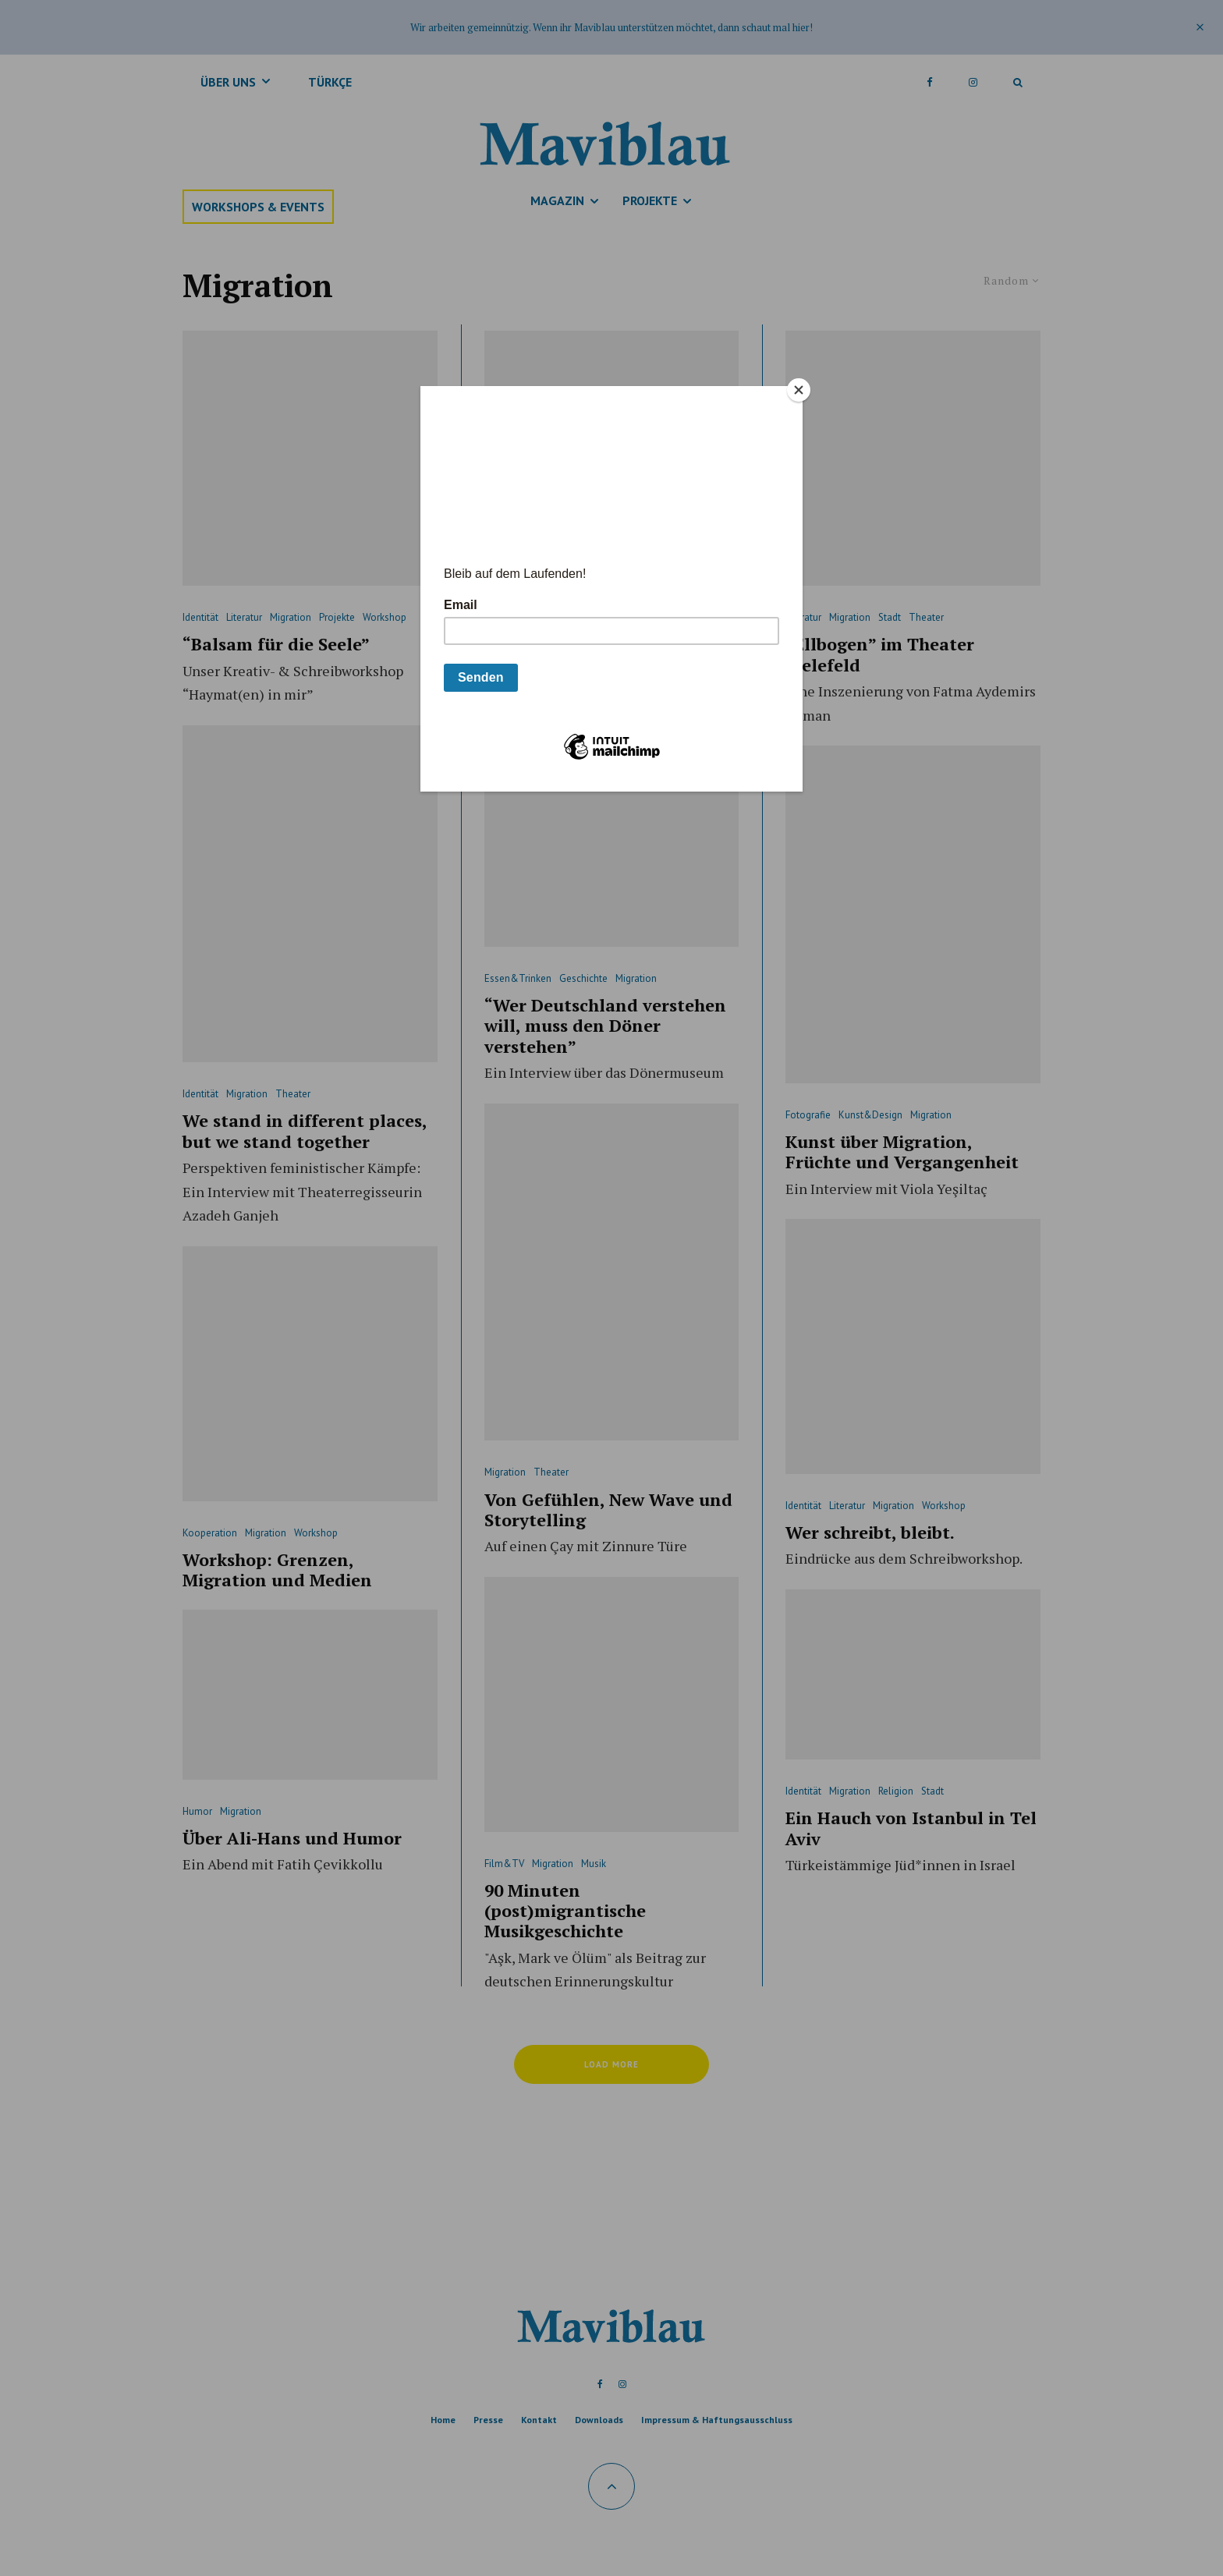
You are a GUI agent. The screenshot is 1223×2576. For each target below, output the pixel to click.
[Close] (798, 390)
